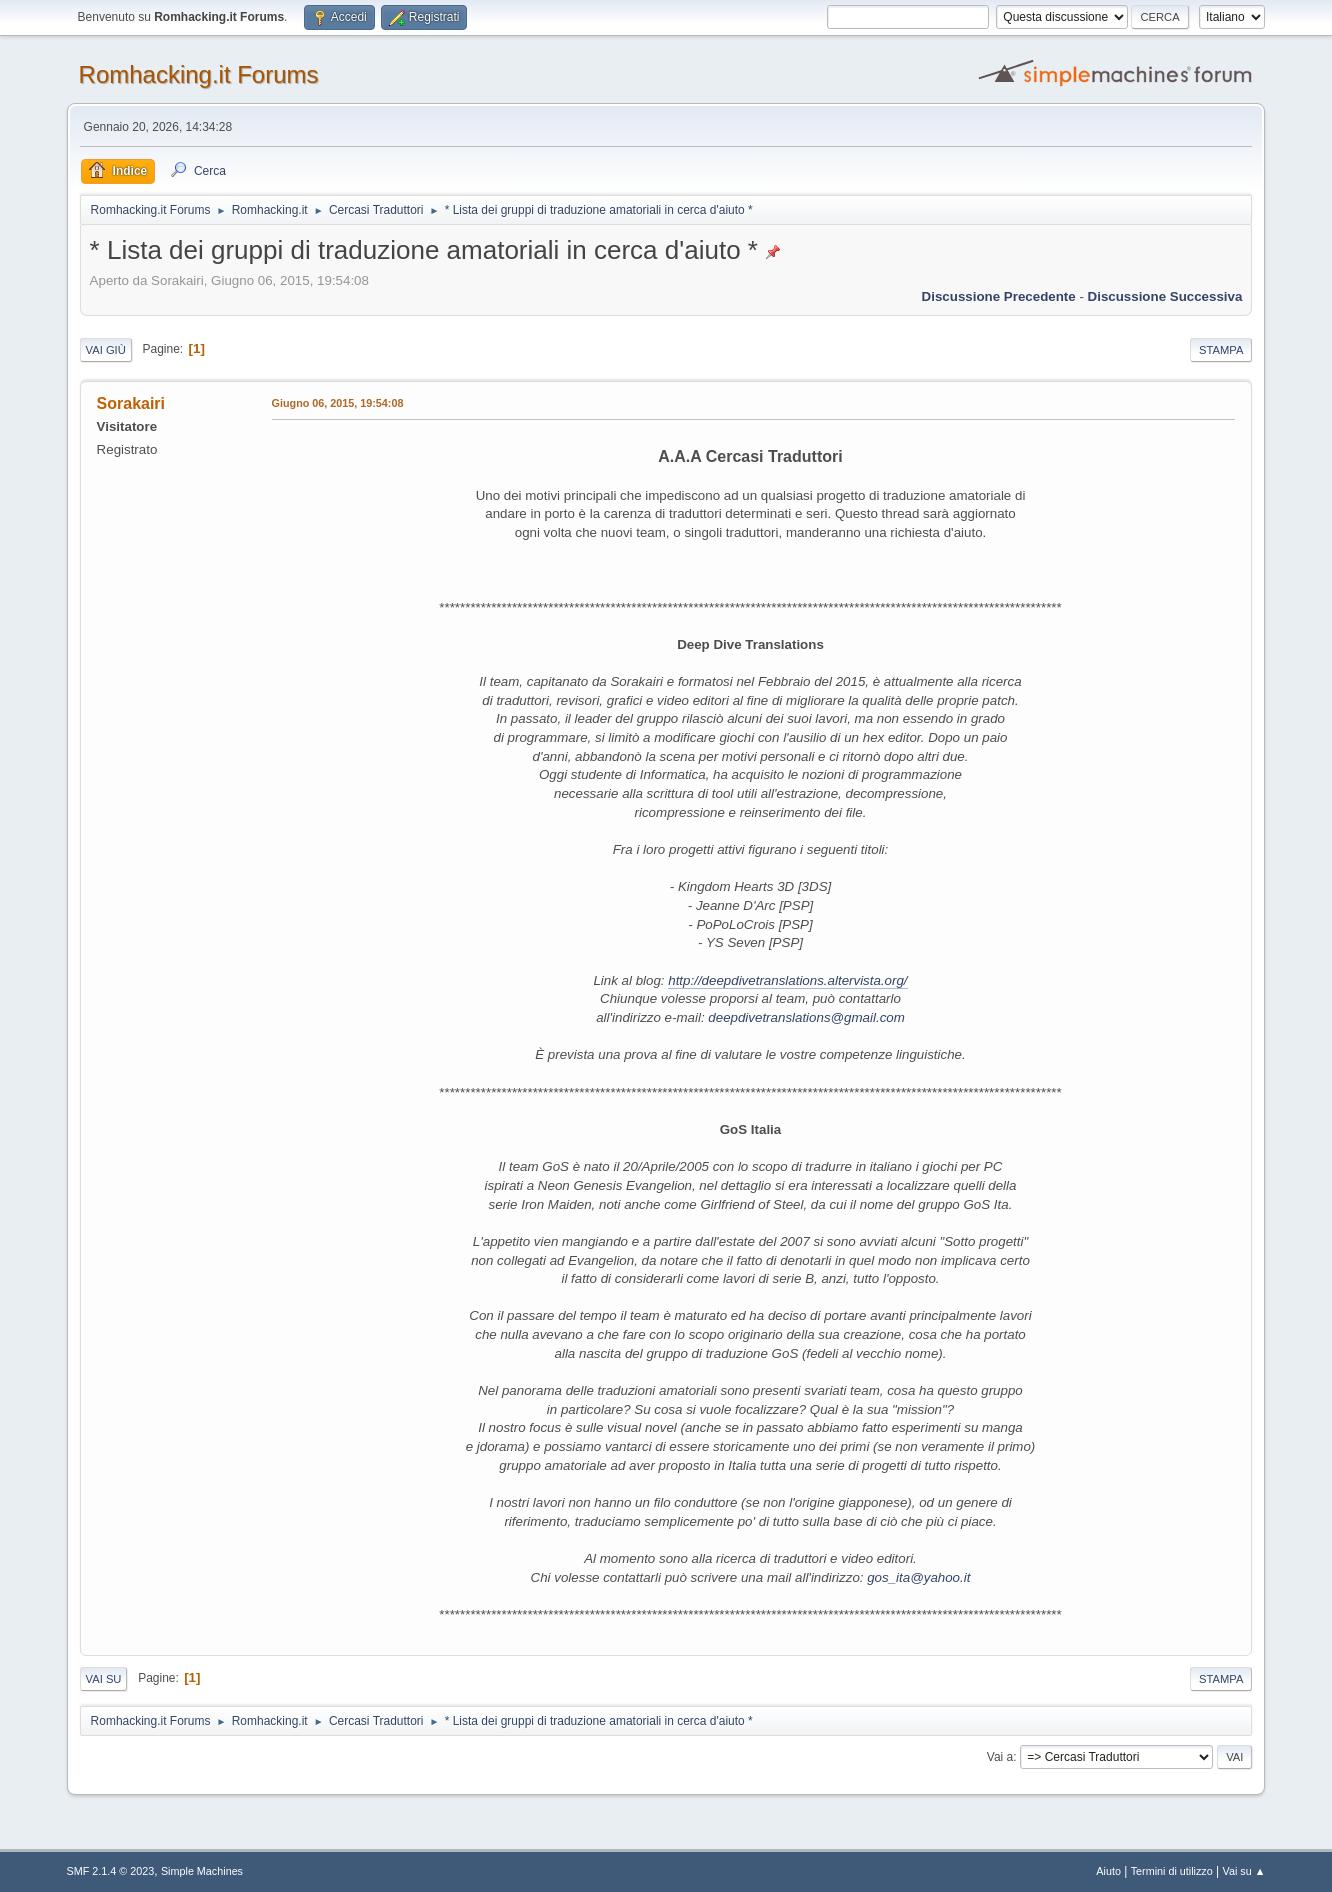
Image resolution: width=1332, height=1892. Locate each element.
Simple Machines (202, 1871)
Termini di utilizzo (1172, 1871)
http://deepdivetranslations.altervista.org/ (787, 980)
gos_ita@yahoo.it (918, 1577)
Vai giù (106, 350)
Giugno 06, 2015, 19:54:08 (338, 403)
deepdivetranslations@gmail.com (806, 1017)
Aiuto (1108, 1871)
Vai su (104, 1679)
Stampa (1221, 350)
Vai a (1000, 1757)
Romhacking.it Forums (199, 74)
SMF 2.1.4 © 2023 (111, 1871)
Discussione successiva (1165, 296)
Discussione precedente (999, 296)
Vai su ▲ (1244, 1871)
